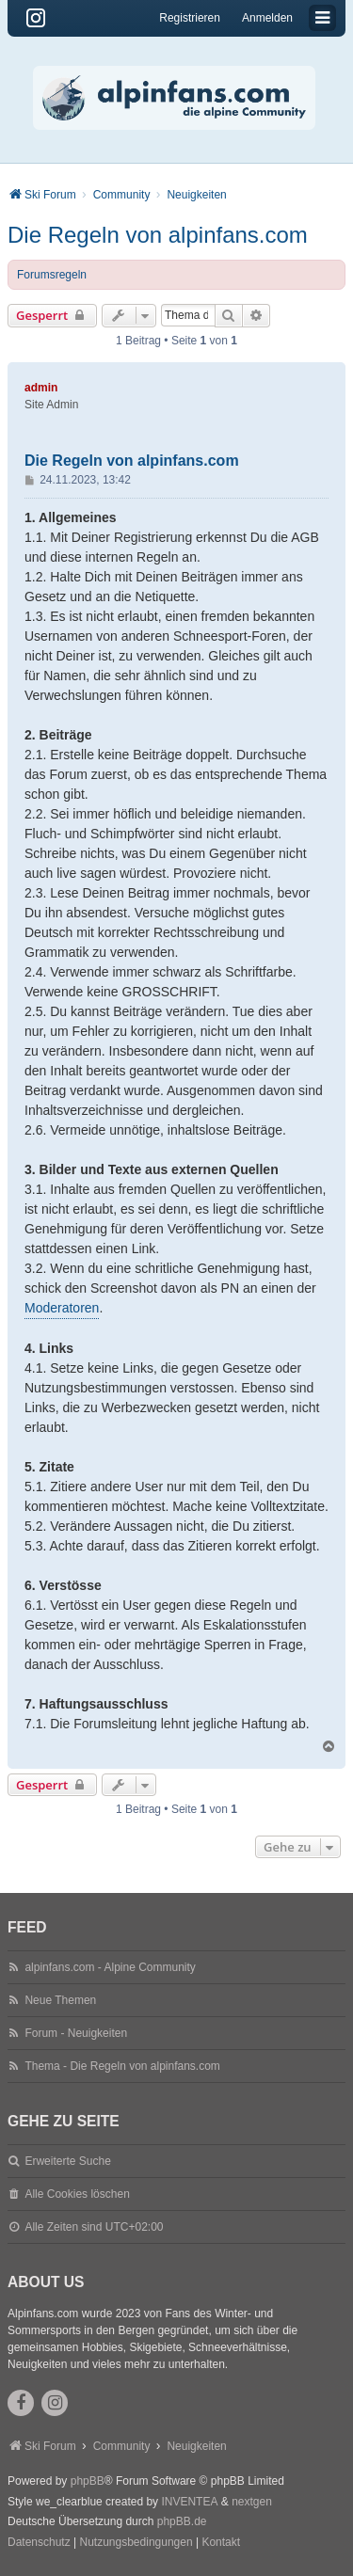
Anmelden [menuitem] (267, 17)
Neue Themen (60, 2000)
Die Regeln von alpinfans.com (158, 234)
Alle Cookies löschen (76, 2194)
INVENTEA (189, 2501)
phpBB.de (182, 2521)
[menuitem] (39, 2543)
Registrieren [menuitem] (189, 17)
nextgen (252, 2501)
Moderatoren (61, 1307)
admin (40, 387)
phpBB (87, 2481)
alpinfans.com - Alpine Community (109, 1967)
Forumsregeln (52, 274)
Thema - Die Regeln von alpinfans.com (121, 2066)
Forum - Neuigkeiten (75, 2033)
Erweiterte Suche (67, 2161)
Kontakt (220, 2542)
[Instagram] (35, 17)
